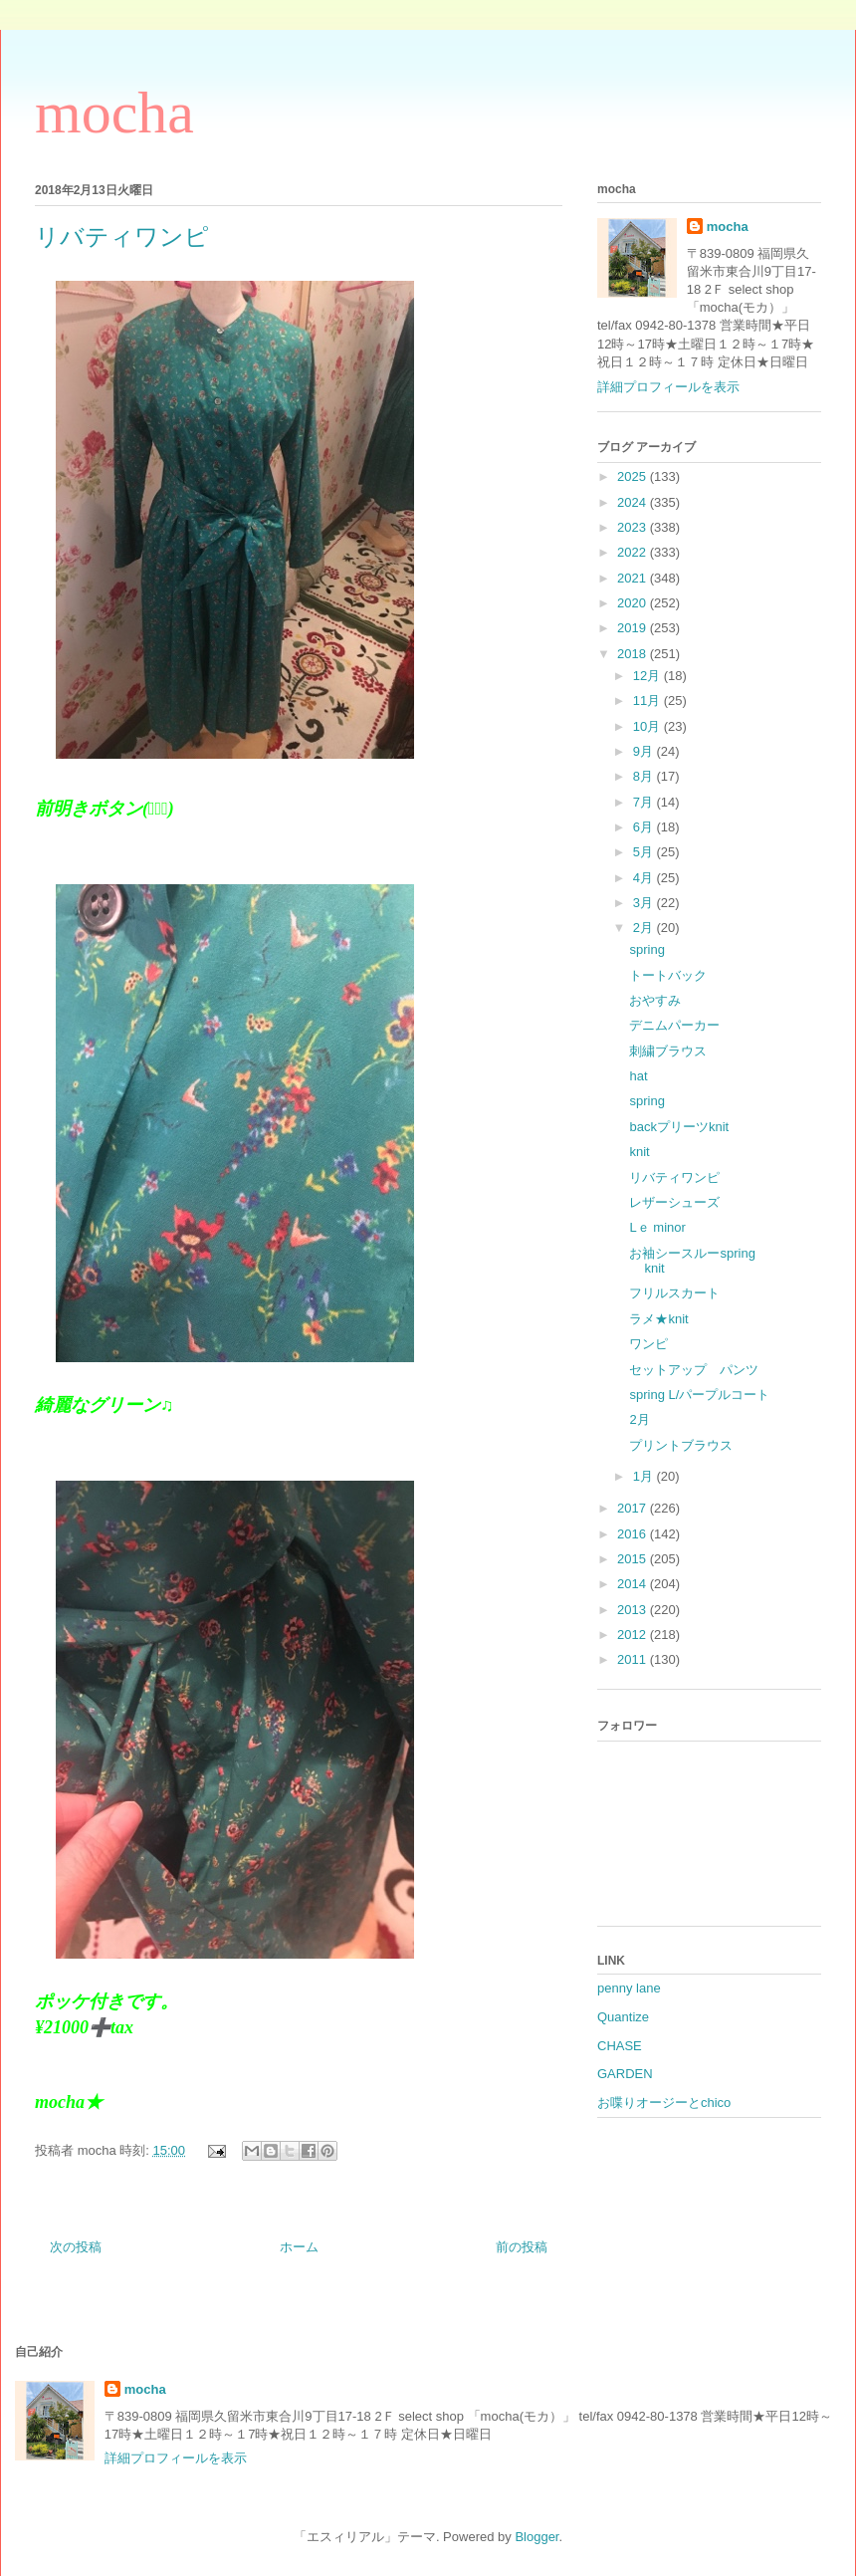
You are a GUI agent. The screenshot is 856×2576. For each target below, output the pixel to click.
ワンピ (648, 1343)
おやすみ (655, 1000)
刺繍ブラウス (668, 1051)
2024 (633, 502)
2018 (633, 653)
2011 (633, 1659)
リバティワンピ (674, 1177)
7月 (645, 802)
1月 (645, 1476)
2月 (645, 927)
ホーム (299, 2246)
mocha (114, 112)
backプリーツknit (679, 1126)
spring (646, 949)
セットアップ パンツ (693, 1369)
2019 (633, 627)
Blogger (536, 2536)
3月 (645, 902)
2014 (633, 1583)
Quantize (623, 2016)
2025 (633, 476)
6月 (645, 827)
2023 (633, 527)
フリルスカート (674, 1293)
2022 (633, 552)
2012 (633, 1634)
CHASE (619, 2045)
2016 (633, 1533)
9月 (645, 751)
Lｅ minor (657, 1227)
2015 (633, 1558)
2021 (633, 578)
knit (639, 1151)
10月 (648, 726)
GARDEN (625, 2073)
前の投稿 (521, 2246)
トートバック (668, 975)
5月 (645, 851)
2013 (633, 1609)
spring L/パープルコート (699, 1394)
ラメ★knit (658, 1318)
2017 (633, 1508)
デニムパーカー (674, 1025)
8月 (645, 776)
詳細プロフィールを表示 (668, 386)
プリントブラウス (681, 1445)
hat (638, 1075)
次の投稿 (76, 2246)
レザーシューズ (674, 1202)
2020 (633, 602)
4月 (645, 877)
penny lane (629, 1988)
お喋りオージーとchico (664, 2102)
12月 (648, 675)
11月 (648, 700)
